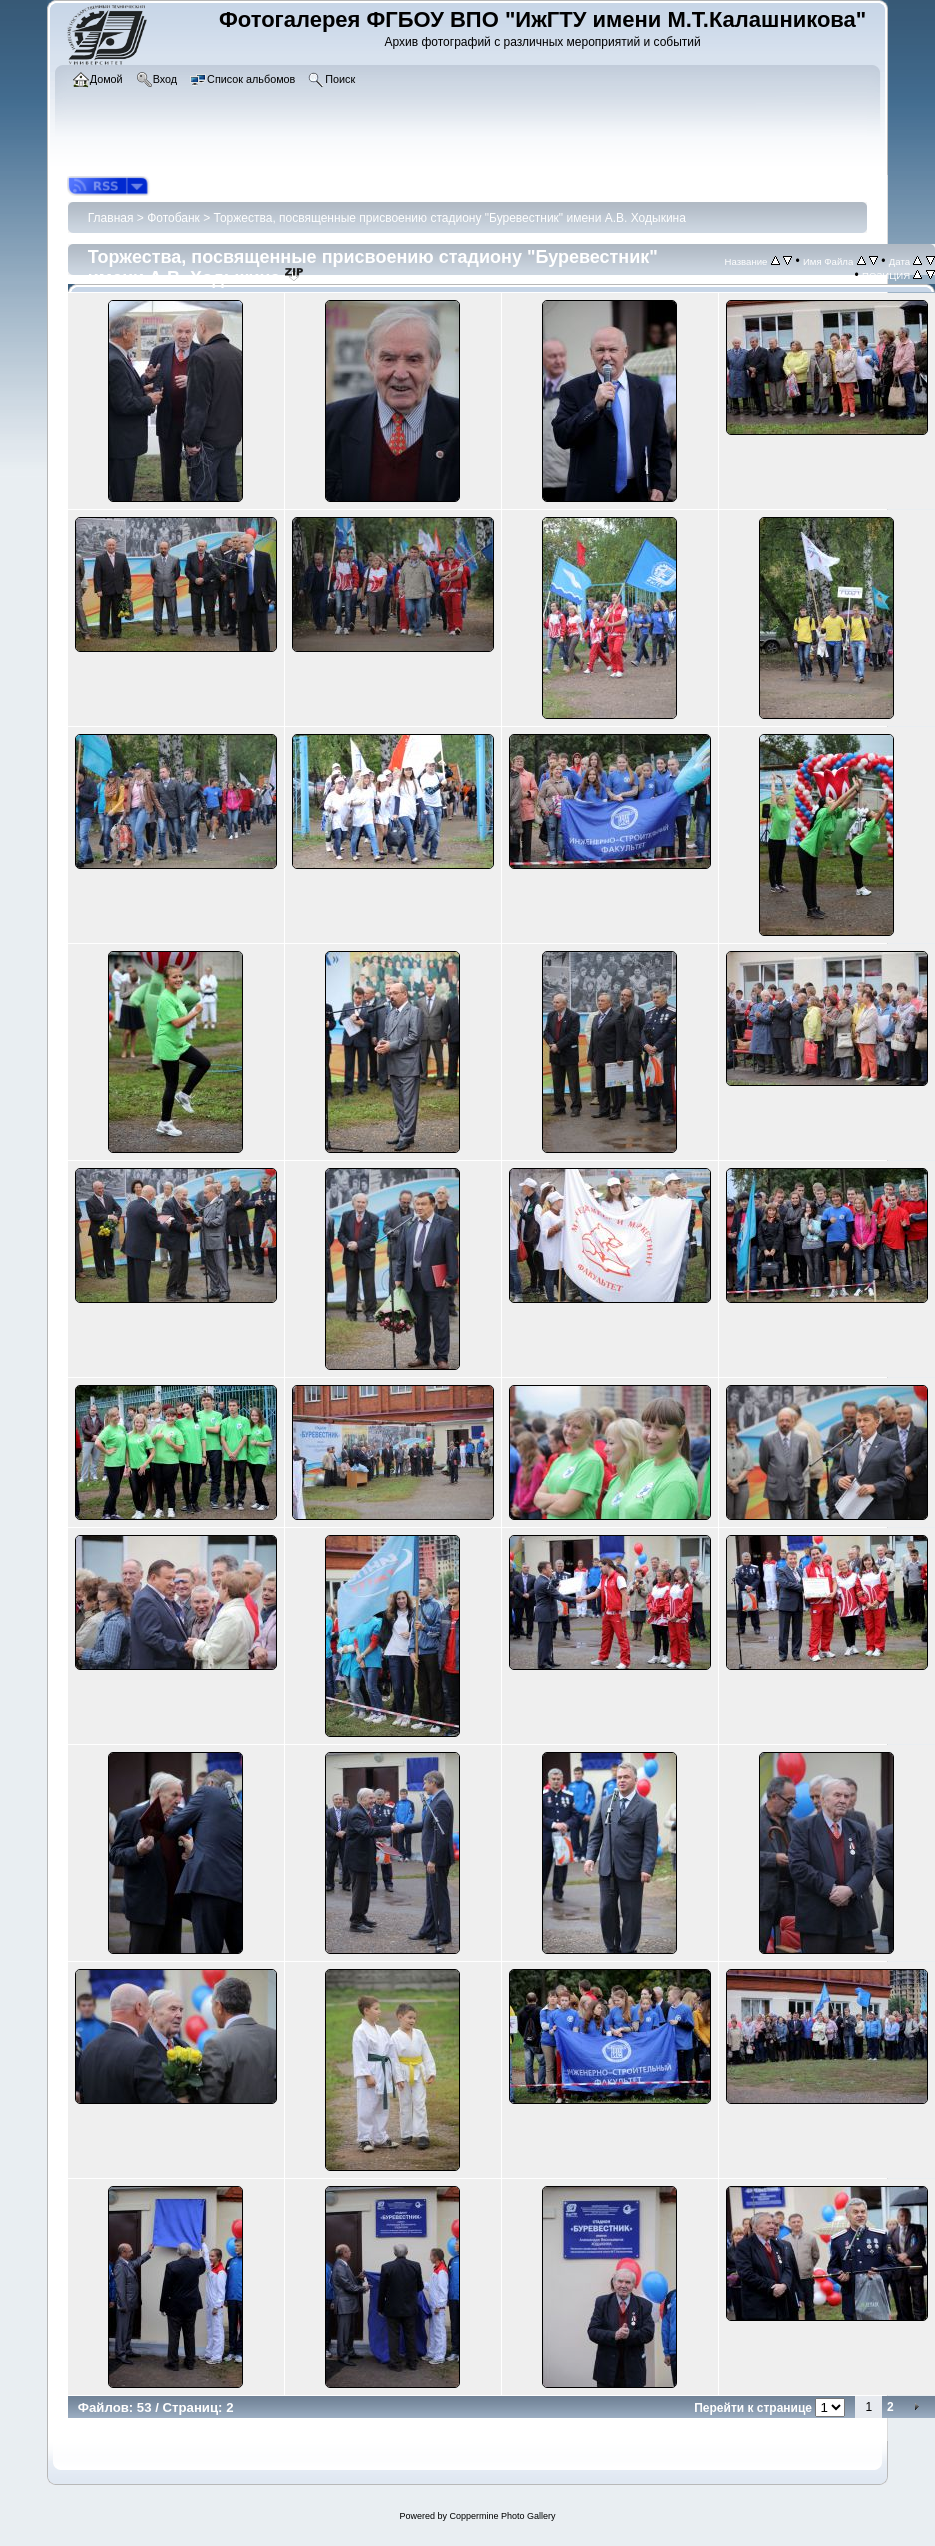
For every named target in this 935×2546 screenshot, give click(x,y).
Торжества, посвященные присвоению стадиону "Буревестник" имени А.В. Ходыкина (450, 218)
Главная (111, 218)
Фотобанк (173, 218)
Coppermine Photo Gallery (502, 2516)
